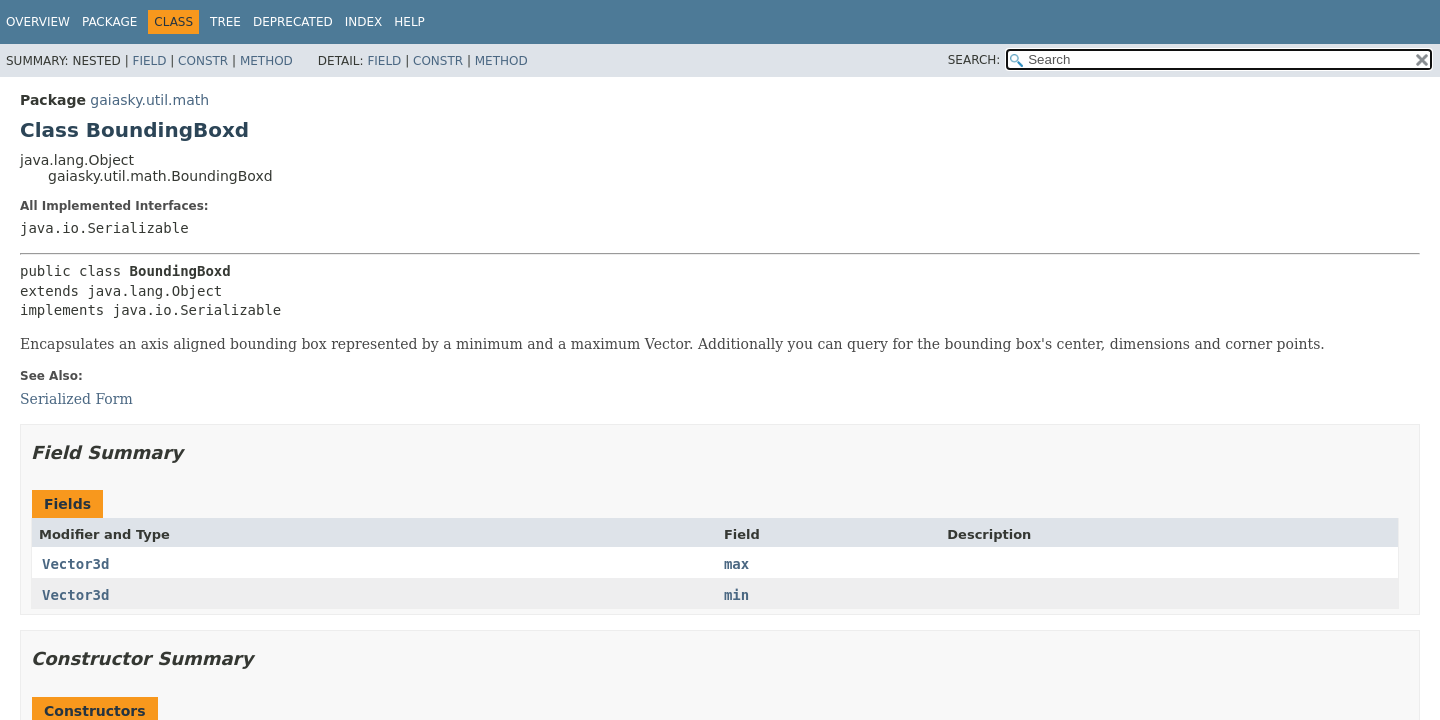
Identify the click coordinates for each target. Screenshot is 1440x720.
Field (149, 61)
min (736, 595)
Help (409, 22)
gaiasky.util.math (149, 100)
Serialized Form (76, 399)
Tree (225, 22)
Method (266, 61)
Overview (38, 22)
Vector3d (75, 564)
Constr (203, 61)
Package (109, 22)
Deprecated (293, 22)
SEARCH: (974, 60)
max (736, 564)
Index (364, 22)
